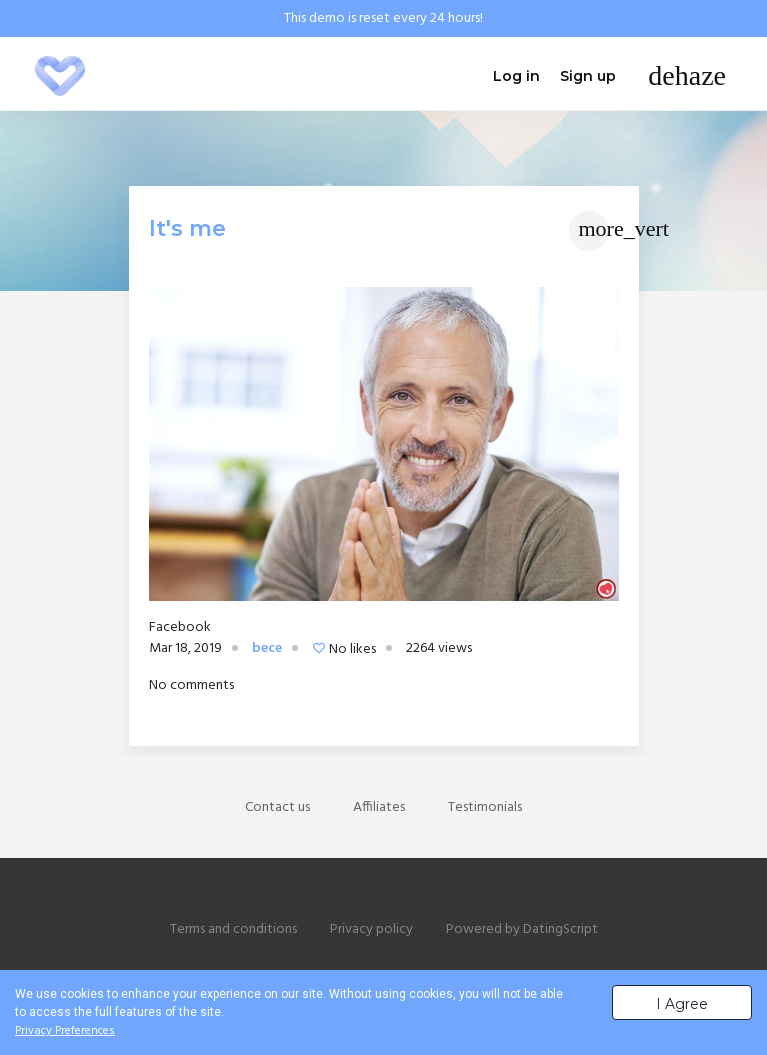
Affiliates (379, 807)
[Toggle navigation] (687, 76)
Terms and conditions (233, 929)
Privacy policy (371, 929)
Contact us (277, 807)
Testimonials (485, 807)
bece (267, 648)
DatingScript (560, 929)
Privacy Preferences (65, 1031)
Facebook (180, 627)
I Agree (682, 1004)
